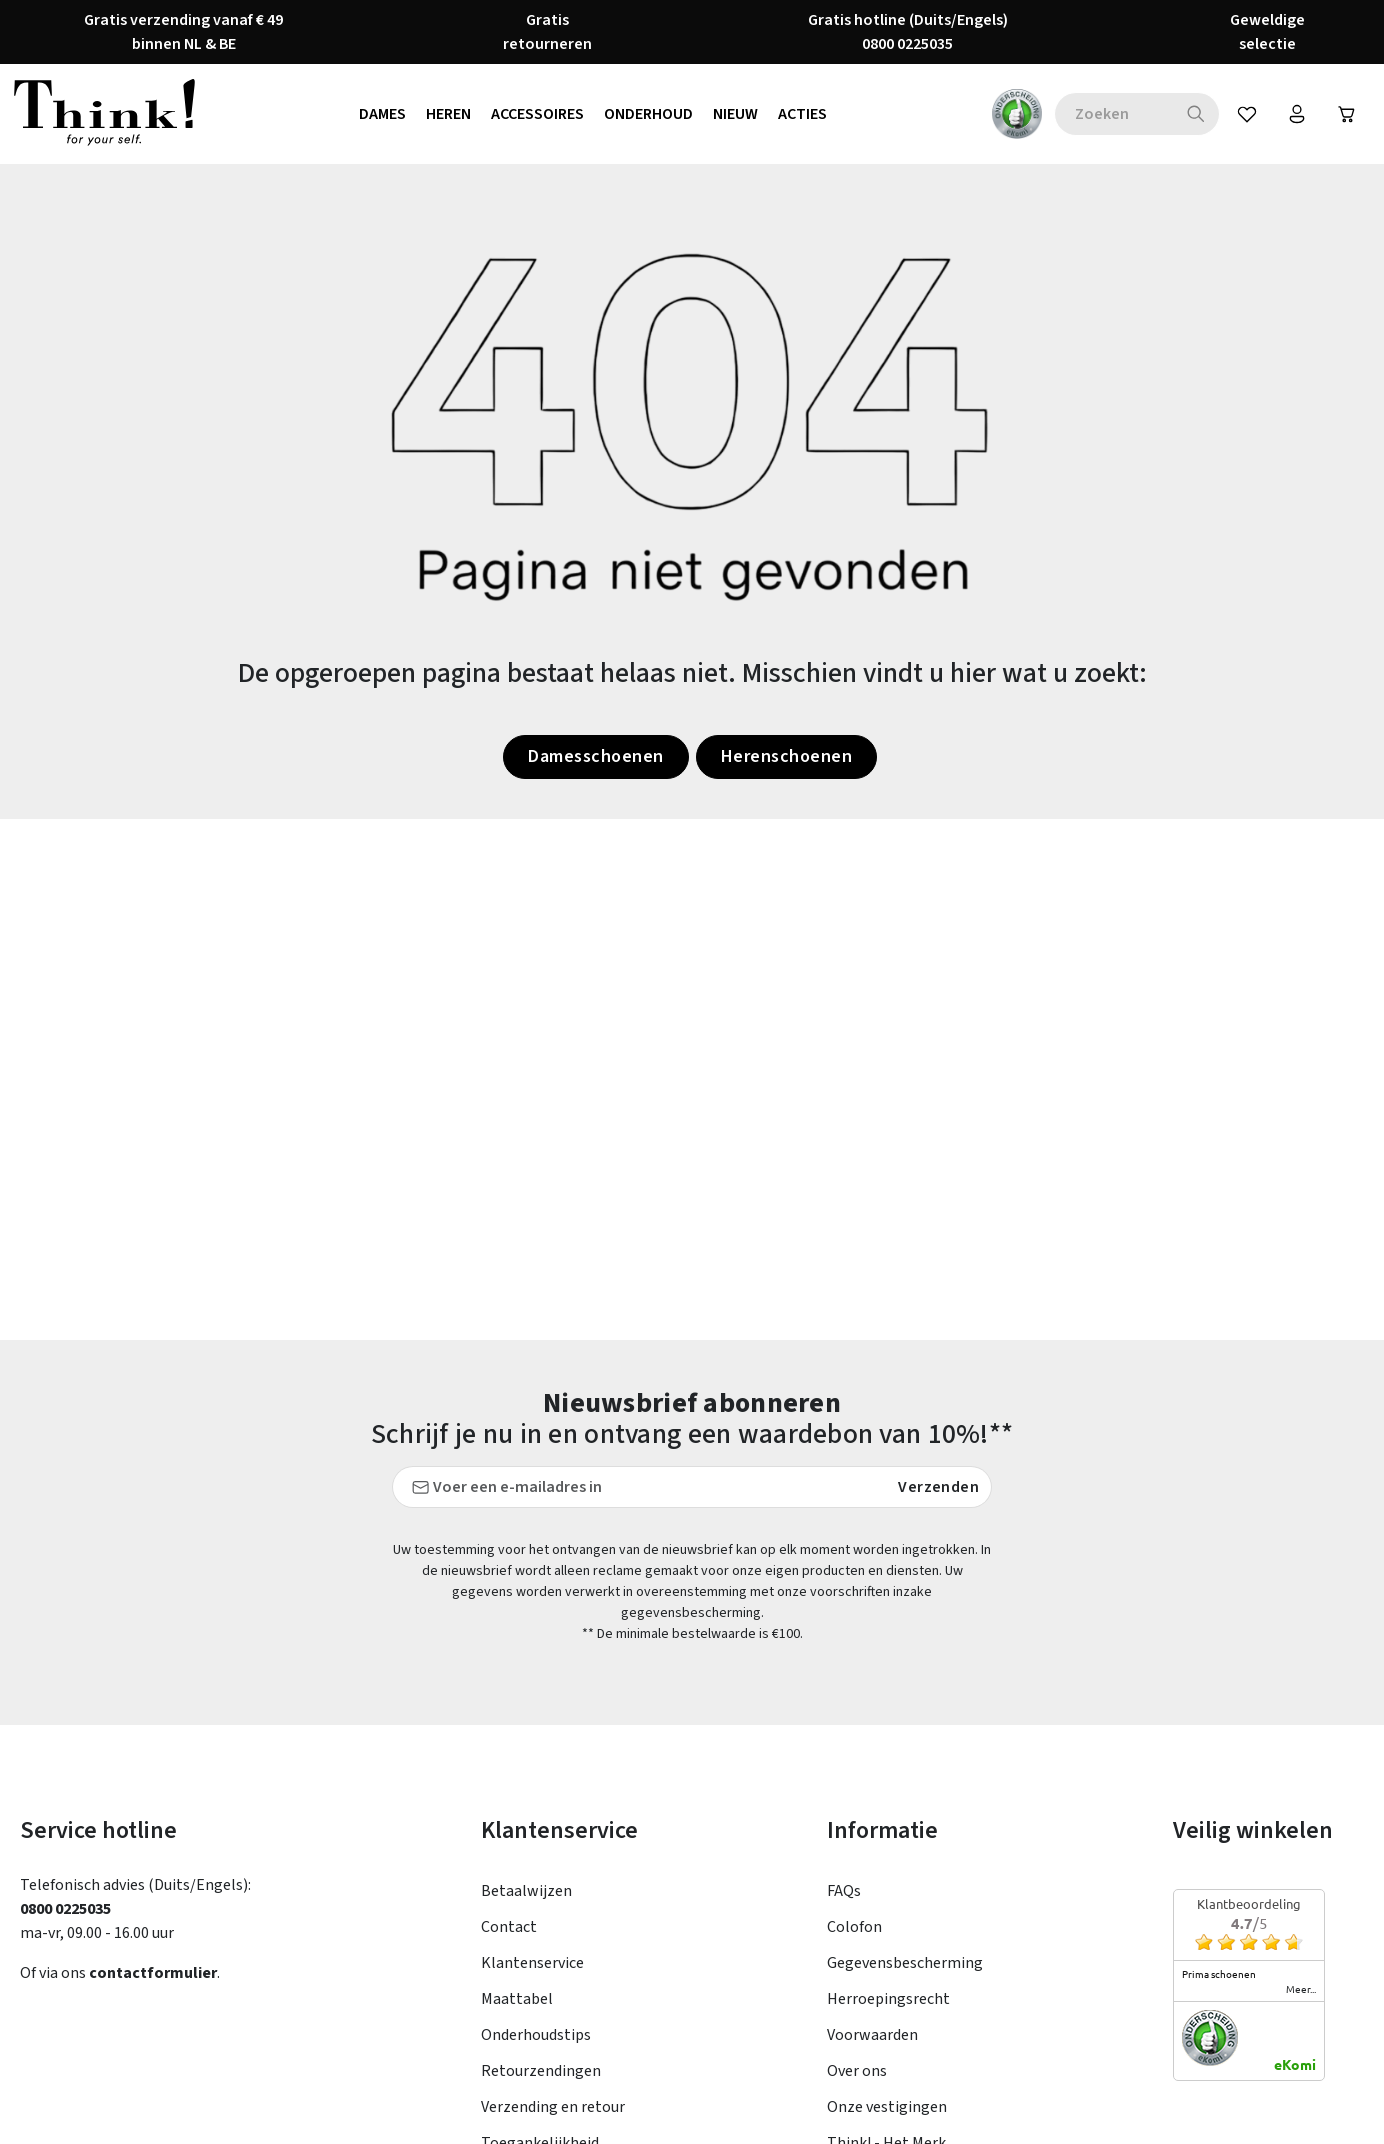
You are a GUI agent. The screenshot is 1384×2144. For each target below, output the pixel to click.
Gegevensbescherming (905, 1963)
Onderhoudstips (536, 2035)
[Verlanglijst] (1247, 114)
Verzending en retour (553, 2107)
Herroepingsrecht (888, 1999)
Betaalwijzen (526, 1891)
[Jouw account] (1297, 114)
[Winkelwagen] (1347, 114)
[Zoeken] (1196, 114)
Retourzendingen (541, 2071)
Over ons (857, 2071)
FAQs (844, 1891)
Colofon (854, 1927)
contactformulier (153, 1973)
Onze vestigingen (887, 2107)
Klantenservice (532, 1963)
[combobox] (1114, 114)
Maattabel (517, 1999)
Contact (509, 1927)
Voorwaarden (872, 2035)
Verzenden (938, 1487)
